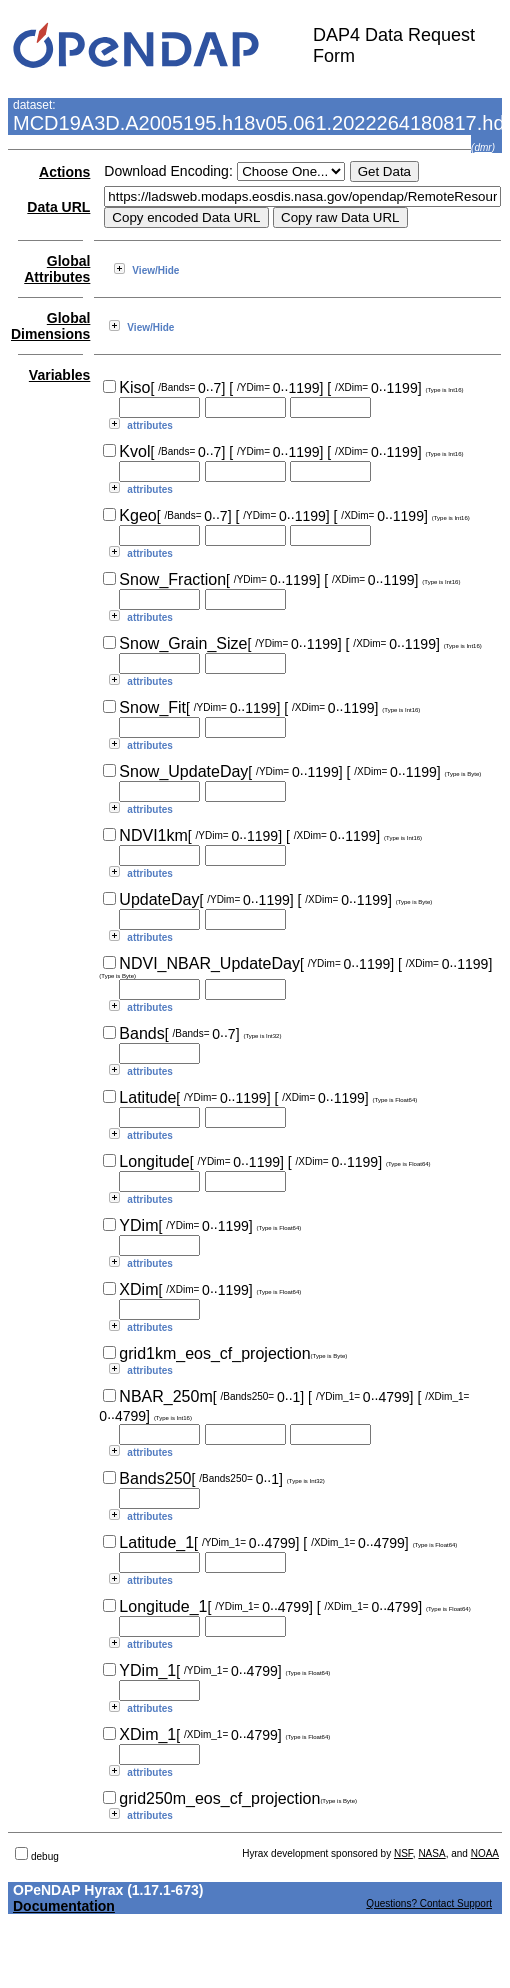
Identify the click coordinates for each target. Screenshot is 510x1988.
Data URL (58, 207)
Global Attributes (57, 269)
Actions (64, 172)
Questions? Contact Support (429, 1903)
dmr (482, 147)
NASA (431, 1853)
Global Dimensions (50, 326)
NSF (403, 1853)
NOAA (485, 1853)
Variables (60, 375)
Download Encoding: (168, 171)
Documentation (64, 1906)
